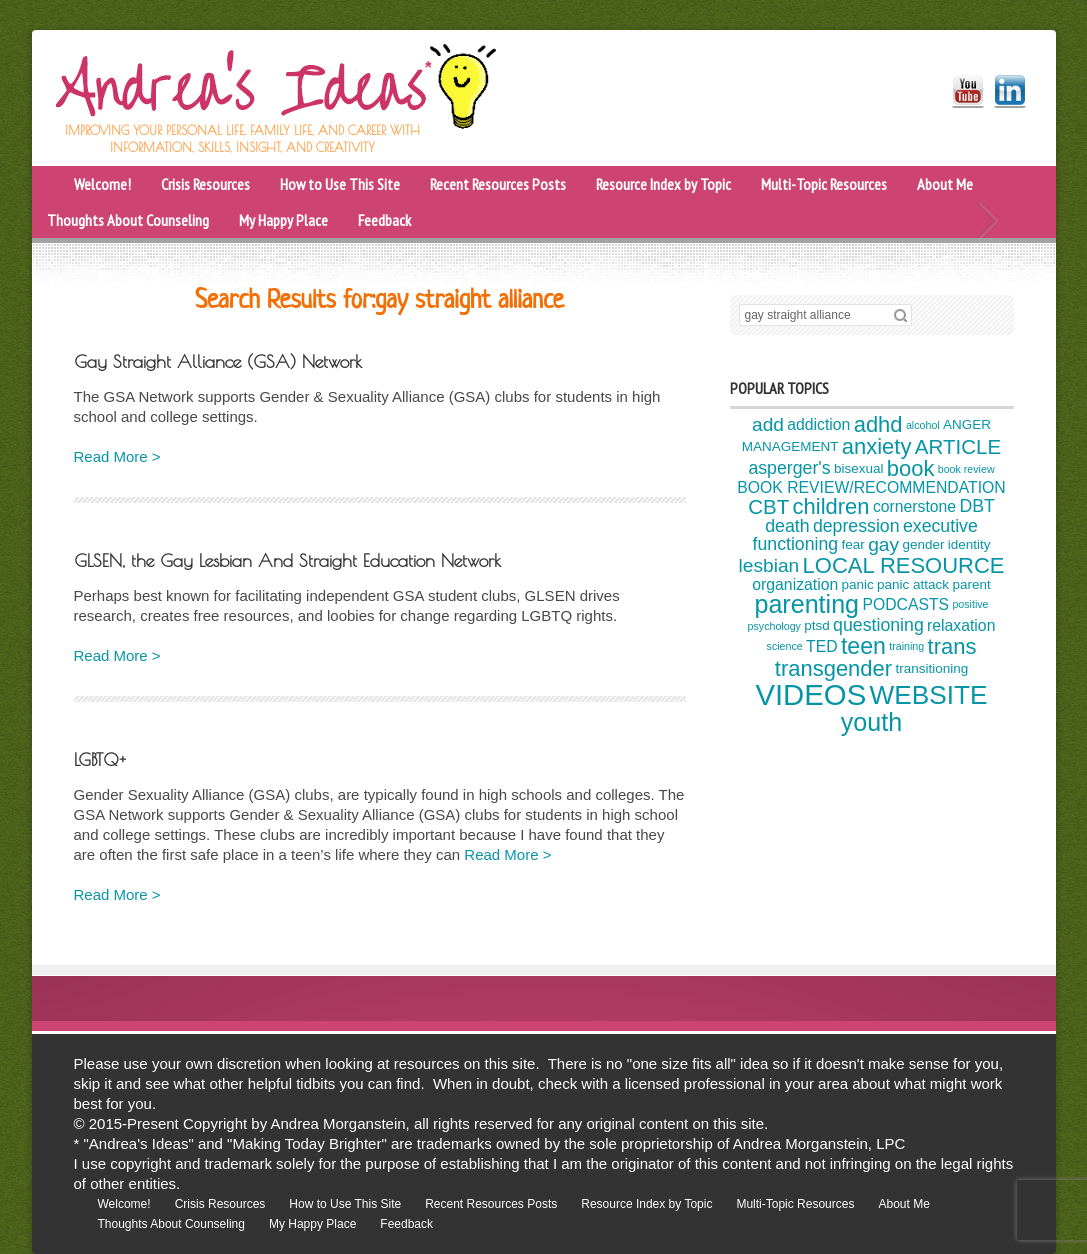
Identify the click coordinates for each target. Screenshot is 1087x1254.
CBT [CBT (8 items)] (768, 505)
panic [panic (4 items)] (858, 584)
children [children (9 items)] (831, 506)
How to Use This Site (340, 184)
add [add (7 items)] (768, 424)
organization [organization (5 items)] (795, 584)
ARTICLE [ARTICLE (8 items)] (958, 446)
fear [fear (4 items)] (853, 544)
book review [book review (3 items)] (966, 469)
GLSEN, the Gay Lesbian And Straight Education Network (287, 560)
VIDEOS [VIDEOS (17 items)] (810, 694)
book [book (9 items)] (911, 468)
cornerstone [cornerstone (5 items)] (914, 506)
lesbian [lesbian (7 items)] (769, 565)
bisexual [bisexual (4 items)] (858, 468)
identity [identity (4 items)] (969, 544)
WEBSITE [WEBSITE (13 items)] (929, 695)
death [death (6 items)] (787, 526)
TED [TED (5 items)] (822, 646)
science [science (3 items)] (785, 646)
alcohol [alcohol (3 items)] (923, 425)
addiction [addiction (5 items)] (818, 424)
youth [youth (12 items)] (871, 722)
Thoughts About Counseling (128, 220)
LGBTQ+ (100, 759)
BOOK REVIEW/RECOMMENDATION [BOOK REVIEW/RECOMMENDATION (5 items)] (871, 487)
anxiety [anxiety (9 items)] (877, 446)
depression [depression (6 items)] (856, 526)
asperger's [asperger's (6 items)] (789, 468)
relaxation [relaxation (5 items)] (961, 625)
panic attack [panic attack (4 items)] (913, 584)
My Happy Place (283, 220)
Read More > (117, 456)
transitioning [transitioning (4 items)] (931, 669)
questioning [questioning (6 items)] (878, 625)
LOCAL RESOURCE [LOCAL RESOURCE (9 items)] (904, 565)
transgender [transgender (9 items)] (833, 668)
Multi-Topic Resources (824, 184)
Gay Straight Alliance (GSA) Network (218, 361)
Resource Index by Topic (663, 184)
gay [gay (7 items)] (883, 544)
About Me (945, 184)
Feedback (384, 220)
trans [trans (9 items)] (952, 646)
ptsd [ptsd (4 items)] (817, 626)
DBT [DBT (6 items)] (976, 506)
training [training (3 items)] (906, 646)
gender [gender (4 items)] (923, 544)
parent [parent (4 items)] (971, 584)
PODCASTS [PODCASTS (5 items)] (905, 604)
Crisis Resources (205, 184)
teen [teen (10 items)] (863, 646)
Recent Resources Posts (498, 184)
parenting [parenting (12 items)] (806, 604)
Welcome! (102, 184)
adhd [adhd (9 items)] (878, 424)
